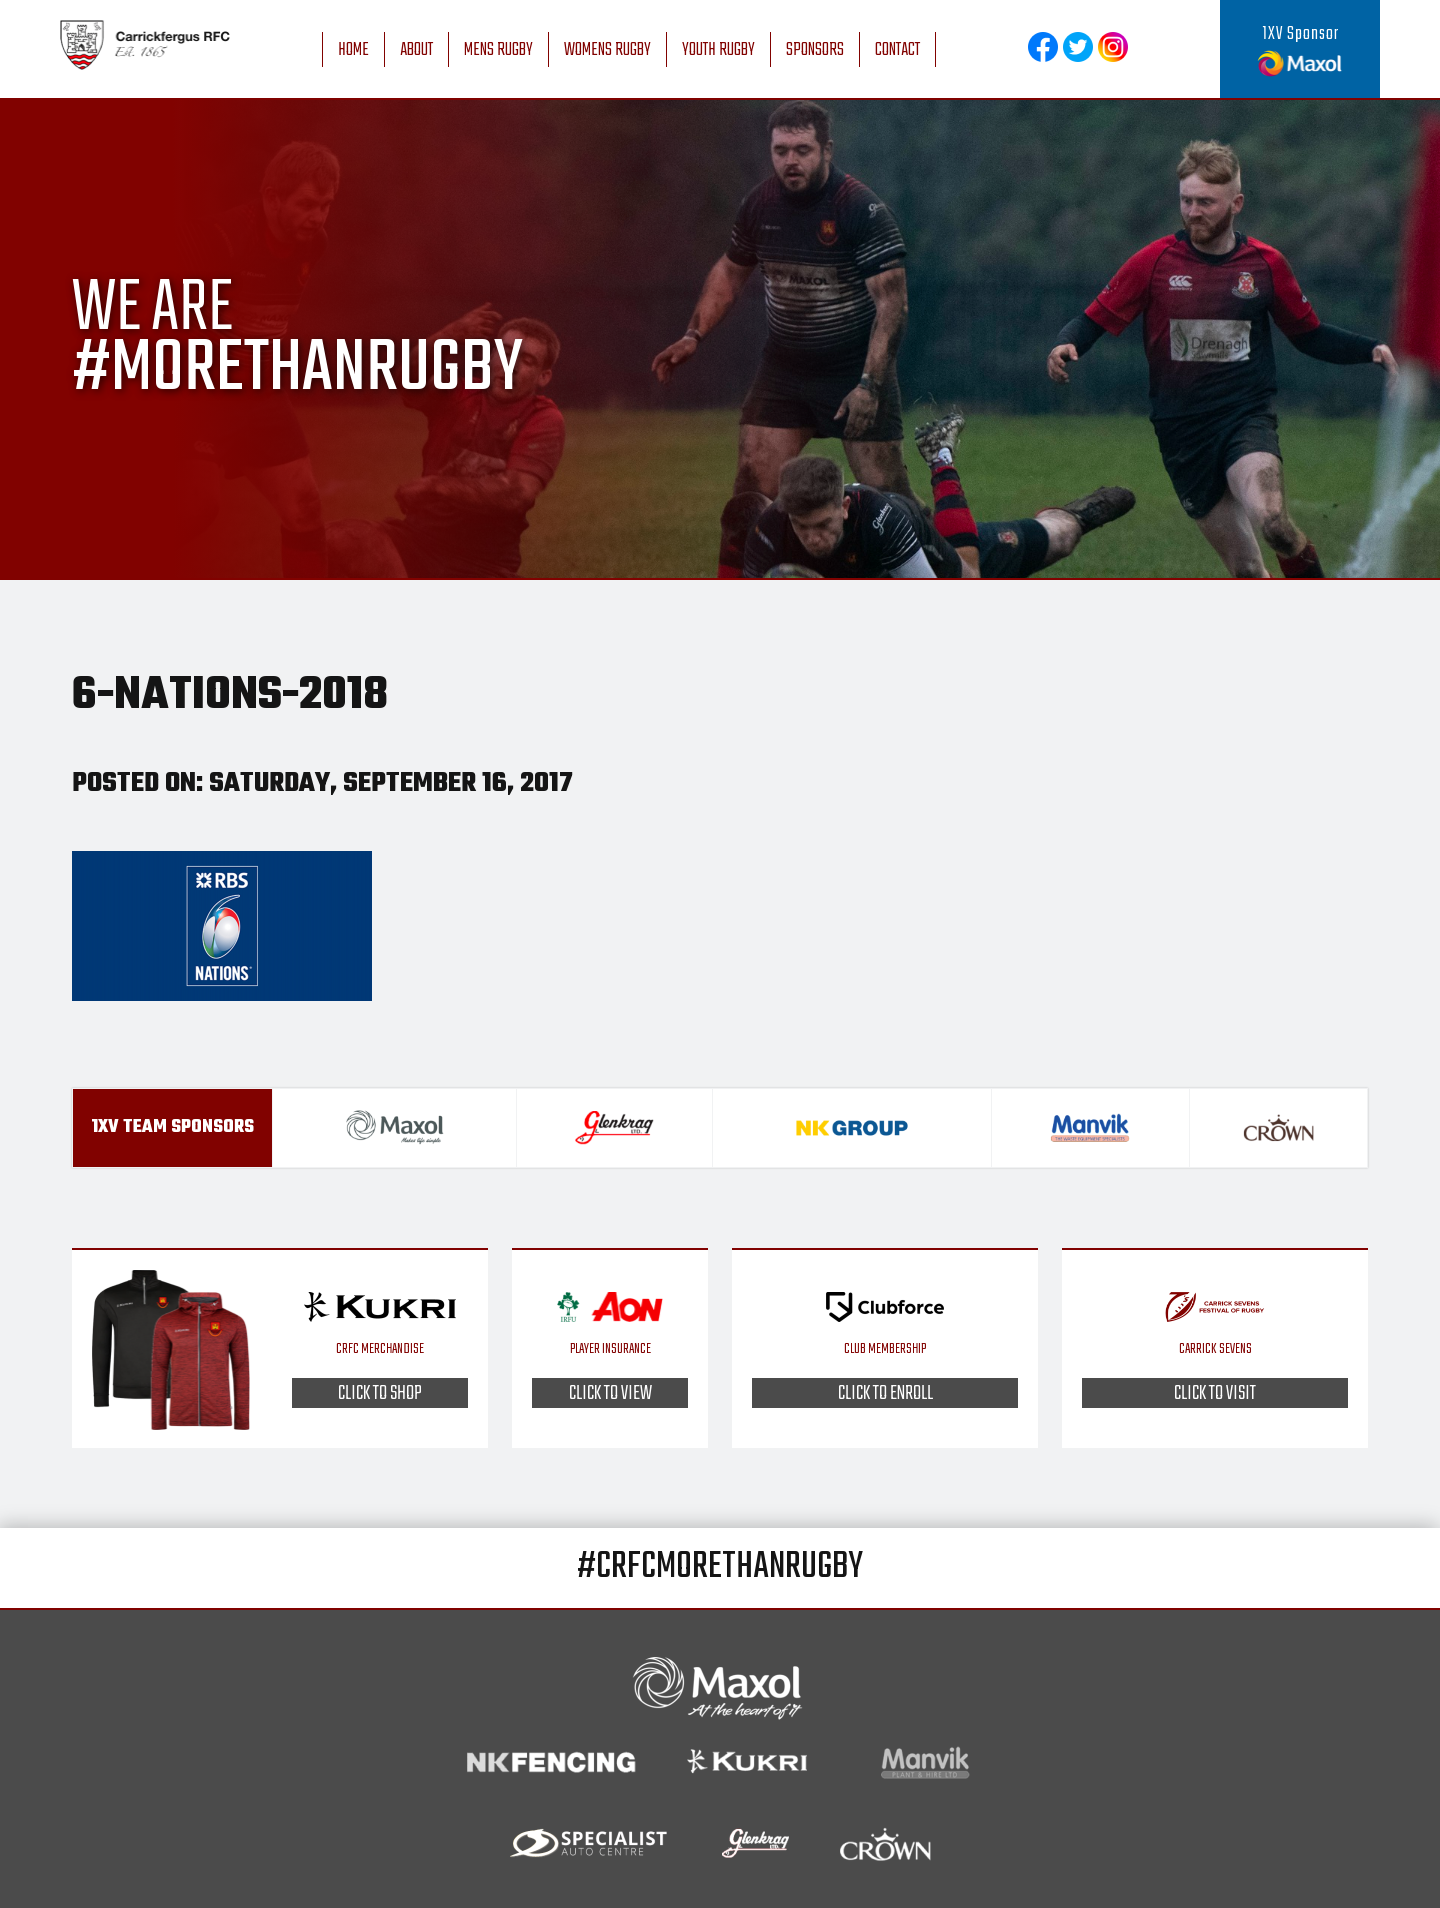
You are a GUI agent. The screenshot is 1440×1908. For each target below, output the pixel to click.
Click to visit (1215, 1393)
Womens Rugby (607, 50)
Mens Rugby (498, 50)
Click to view (610, 1393)
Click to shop (380, 1393)
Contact (897, 50)
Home (353, 50)
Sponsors (815, 50)
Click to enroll (885, 1393)
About (416, 50)
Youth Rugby (718, 50)
